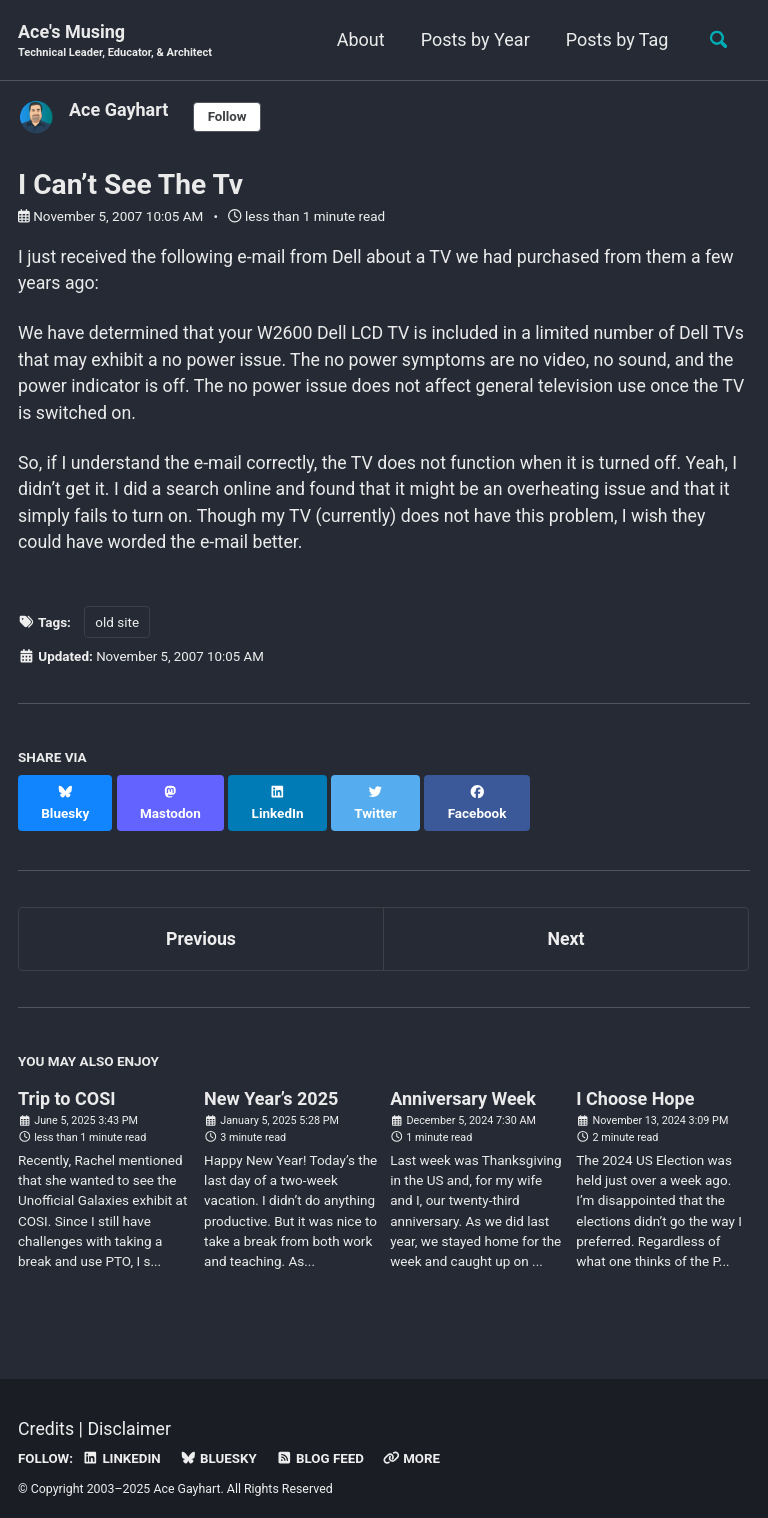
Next (566, 922)
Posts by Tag (614, 39)
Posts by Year (472, 39)
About (358, 39)
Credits (46, 1412)
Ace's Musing (116, 41)
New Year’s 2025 (271, 1082)
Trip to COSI (67, 1082)
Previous (201, 922)
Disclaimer (130, 1412)
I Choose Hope (635, 1082)
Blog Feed (323, 1441)
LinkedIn (122, 1441)
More (417, 1441)
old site (117, 627)
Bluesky (221, 1441)
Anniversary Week (463, 1082)
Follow (228, 117)
